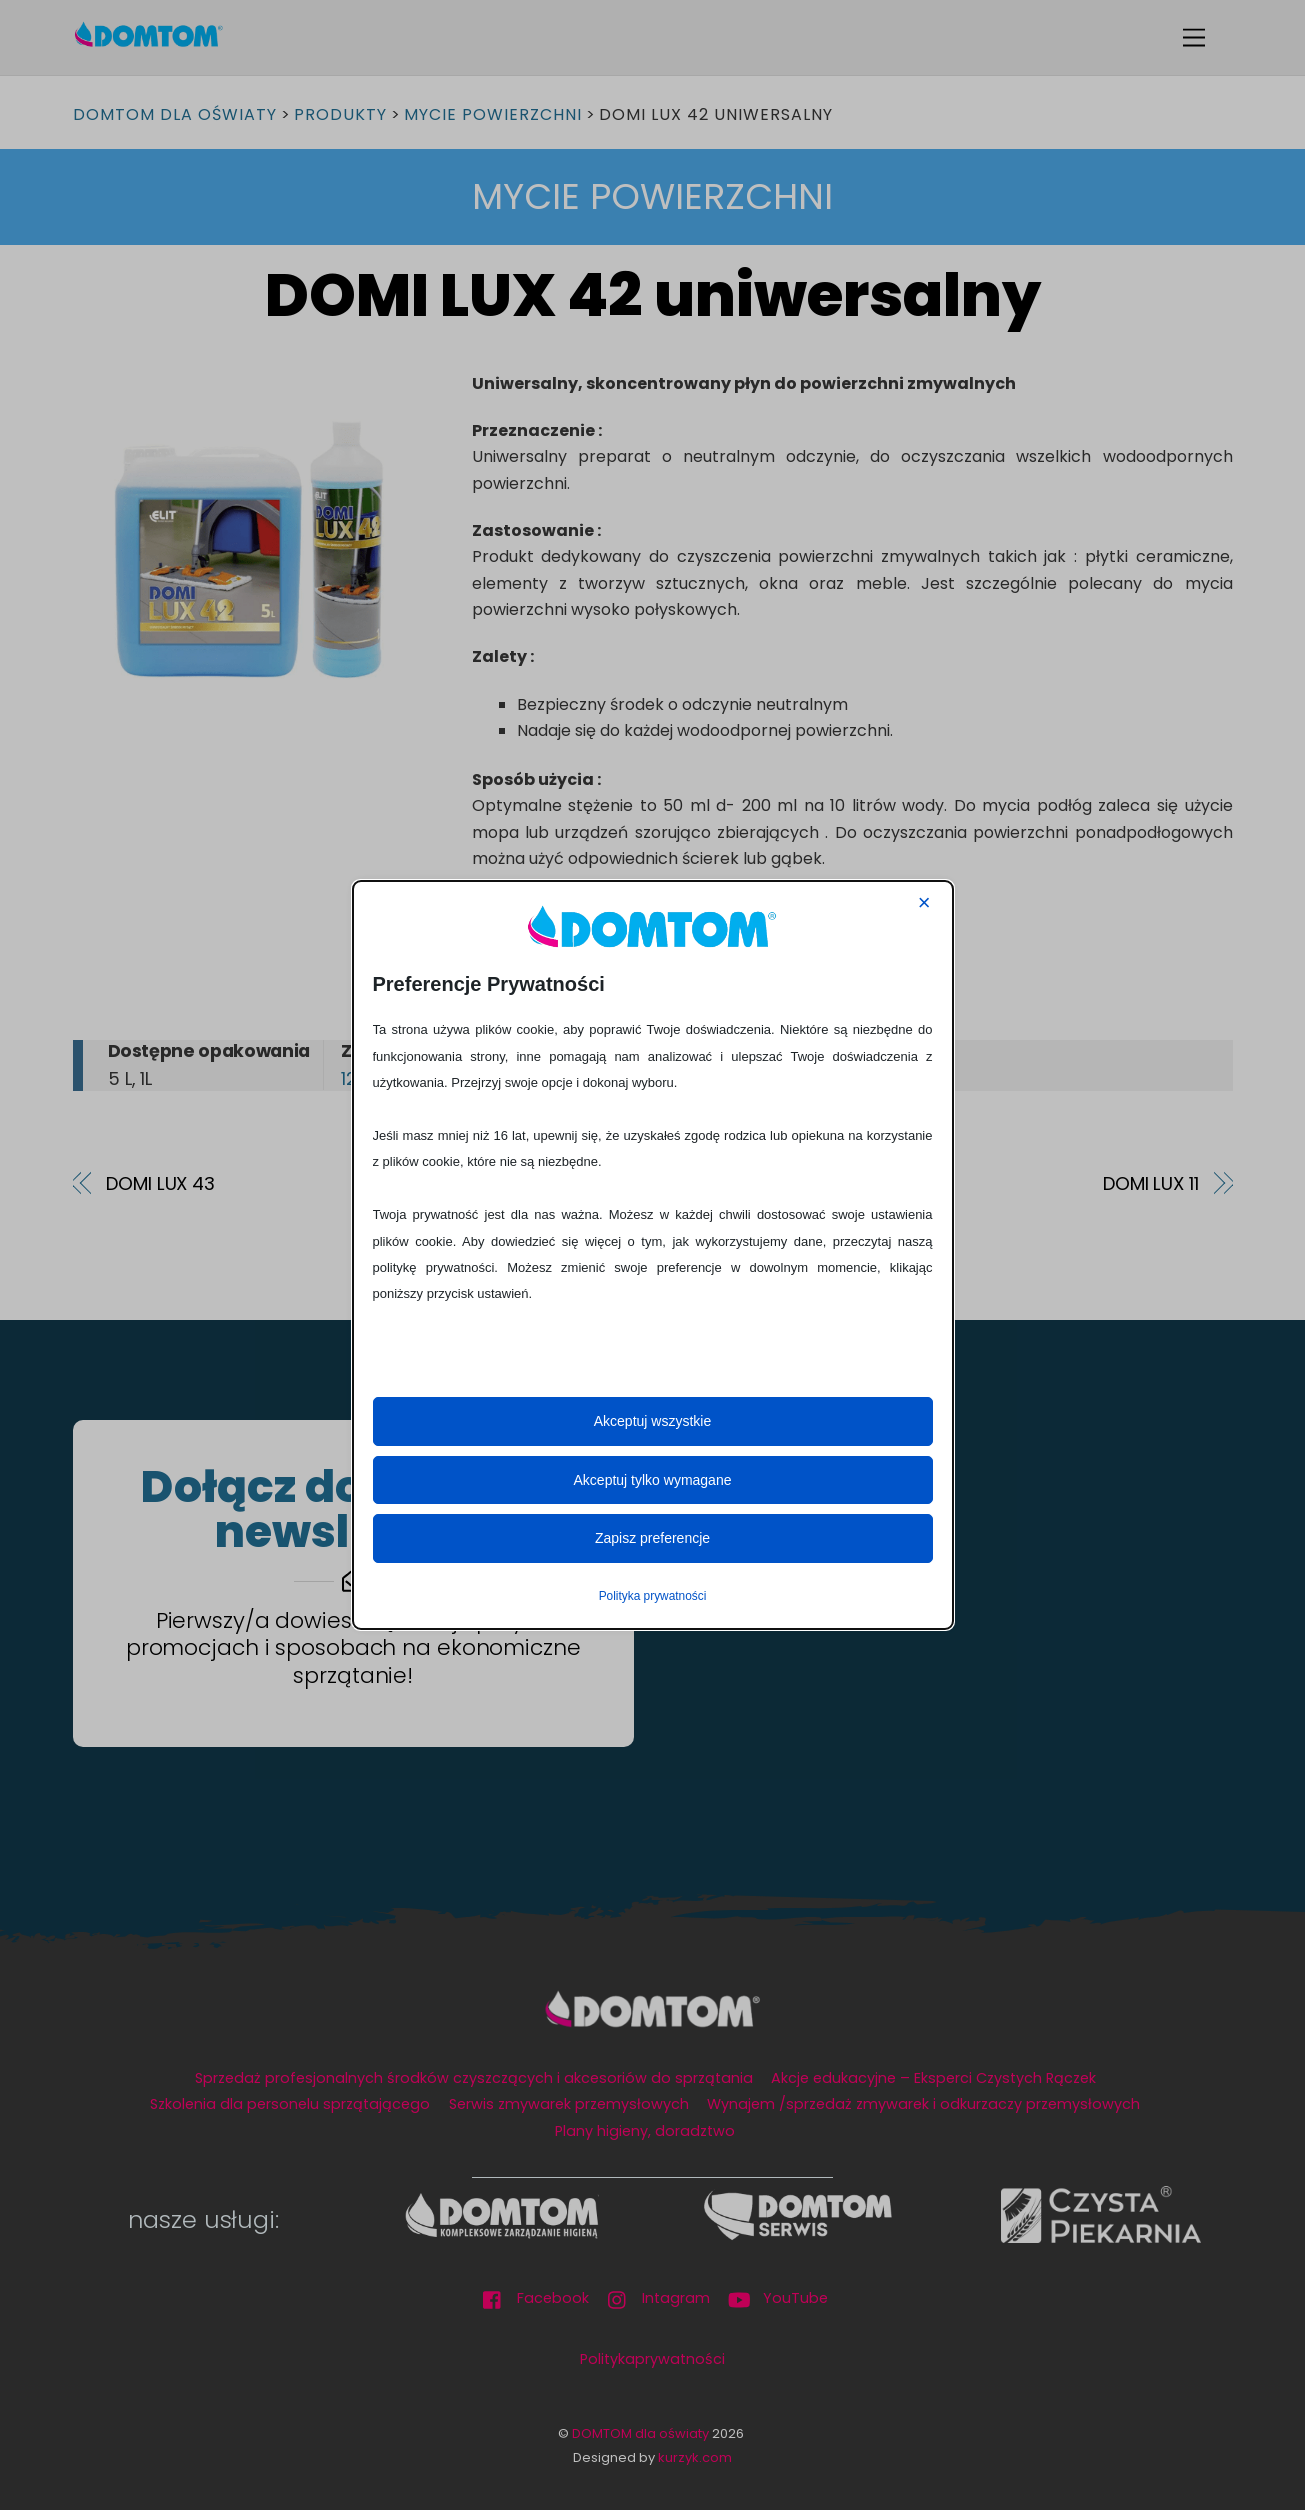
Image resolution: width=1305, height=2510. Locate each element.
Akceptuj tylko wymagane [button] (653, 1480)
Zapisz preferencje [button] (652, 1538)
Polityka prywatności (653, 1596)
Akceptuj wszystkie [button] (652, 1421)
